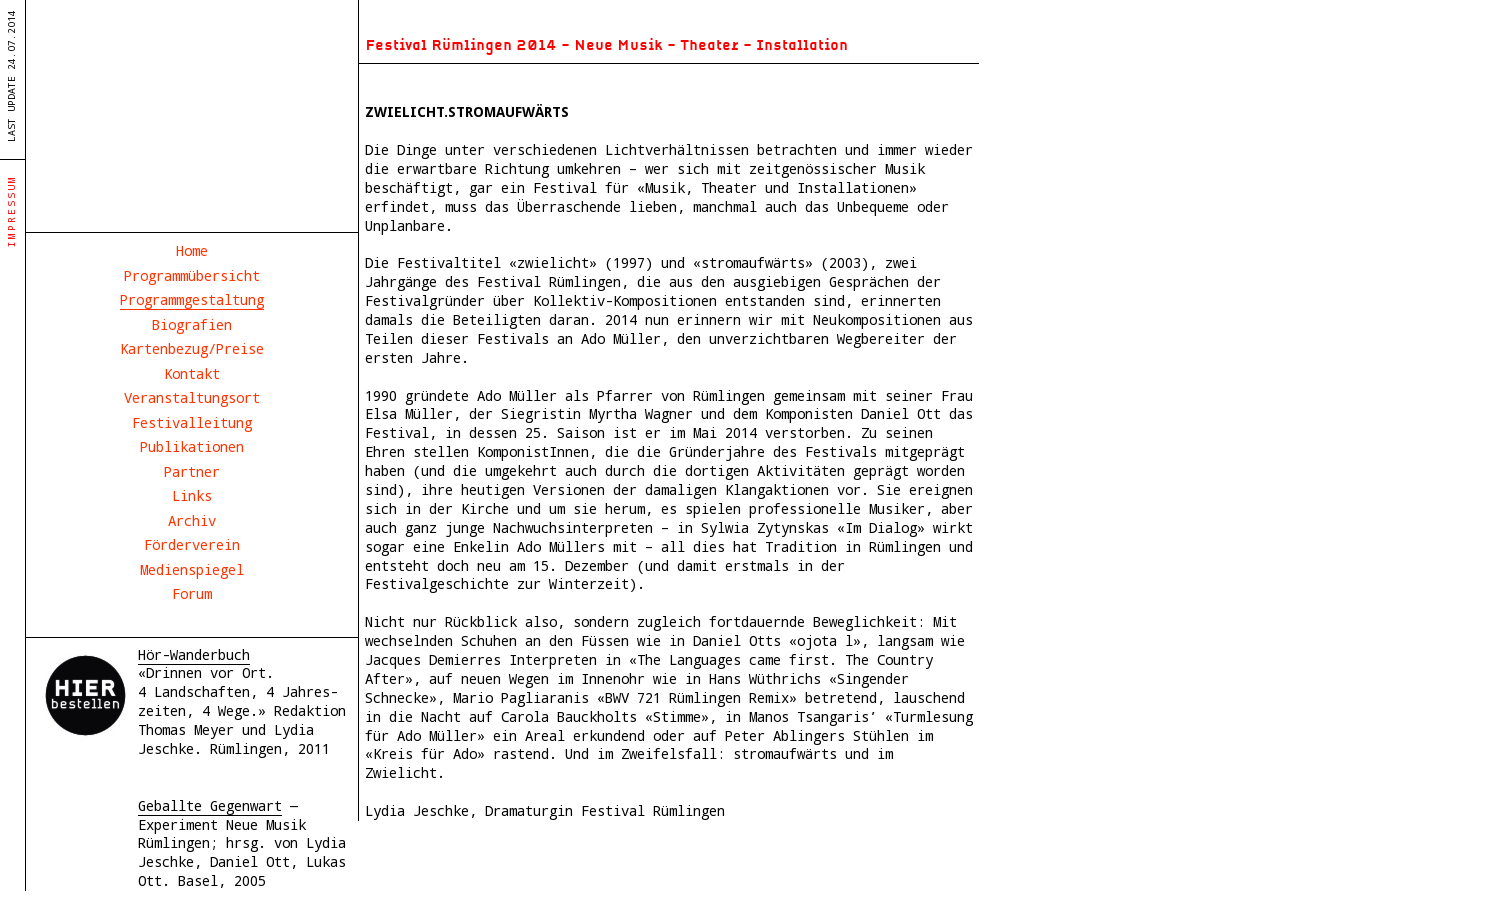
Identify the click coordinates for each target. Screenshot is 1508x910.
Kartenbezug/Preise (192, 348)
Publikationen (192, 446)
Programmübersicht (192, 275)
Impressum (11, 211)
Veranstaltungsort (192, 397)
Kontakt (192, 373)
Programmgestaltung (192, 299)
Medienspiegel (192, 569)
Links (192, 495)
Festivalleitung (192, 422)
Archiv (192, 520)
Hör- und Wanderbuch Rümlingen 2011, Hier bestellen (86, 696)
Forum (192, 593)
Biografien (192, 324)
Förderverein (192, 544)
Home (192, 250)
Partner (192, 471)
